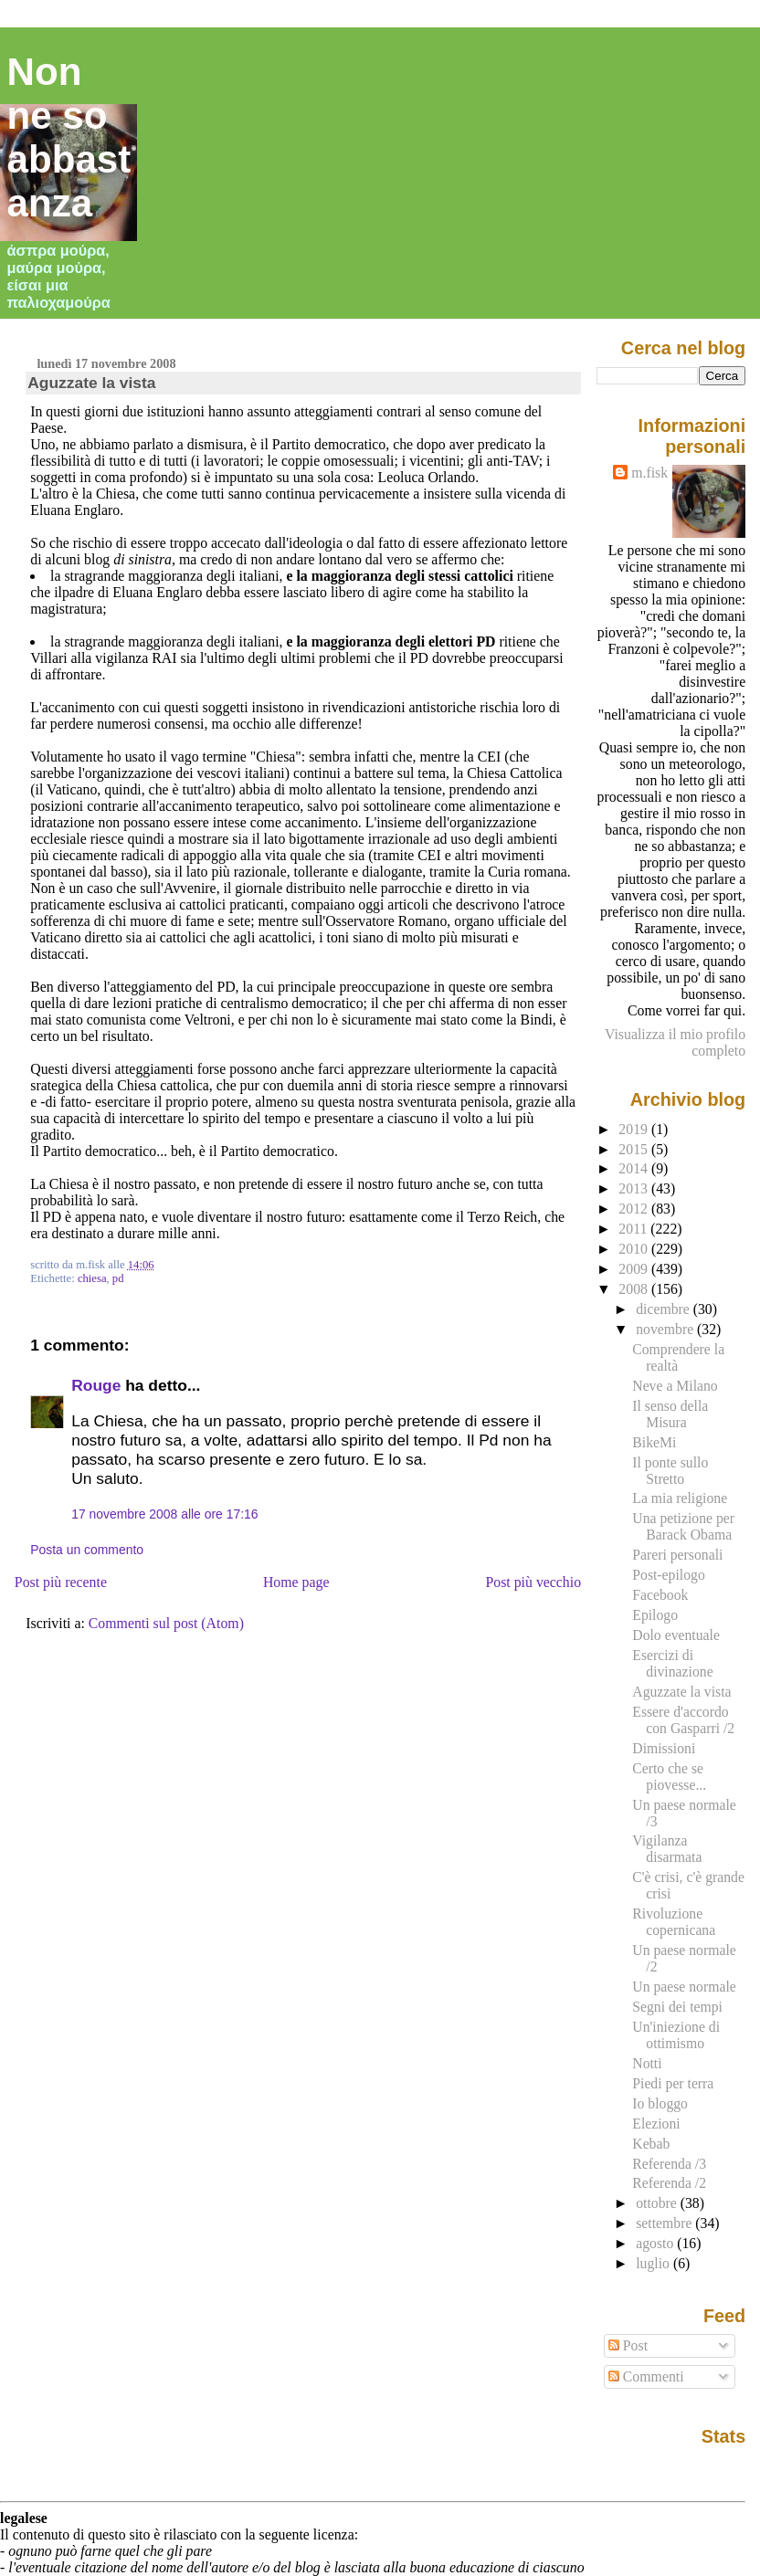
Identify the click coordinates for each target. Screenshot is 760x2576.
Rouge (96, 1385)
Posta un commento (86, 1549)
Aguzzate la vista (91, 382)
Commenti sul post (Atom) (166, 1623)
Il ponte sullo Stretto (670, 1471)
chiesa (92, 1278)
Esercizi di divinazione (672, 1663)
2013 (634, 1188)
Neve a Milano (674, 1385)
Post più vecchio (533, 1582)
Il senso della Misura (670, 1414)
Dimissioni (663, 1748)
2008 (634, 1289)
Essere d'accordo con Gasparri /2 (683, 1720)
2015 (634, 1149)
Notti (646, 2063)
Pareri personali (677, 1554)
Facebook (660, 1595)
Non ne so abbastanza (69, 137)
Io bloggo (660, 2103)
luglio (654, 2263)
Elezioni (656, 2123)
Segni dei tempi (677, 2006)
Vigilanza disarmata (667, 1849)
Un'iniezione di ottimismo (676, 2035)
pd (118, 1278)
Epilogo (655, 1615)
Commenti (646, 2376)
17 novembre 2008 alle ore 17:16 (164, 1514)
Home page (296, 1582)
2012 (634, 1208)
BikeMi (654, 1442)
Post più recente (61, 1582)
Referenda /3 (669, 2163)
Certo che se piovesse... (669, 1777)
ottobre (658, 2203)
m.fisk (649, 472)
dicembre (664, 1309)
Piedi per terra (672, 2083)
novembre (666, 1329)
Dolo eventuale (676, 1635)
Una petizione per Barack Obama (683, 1526)
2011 (634, 1228)
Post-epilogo (668, 1574)
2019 (634, 1129)
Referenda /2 (669, 2183)
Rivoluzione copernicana (673, 1922)
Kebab (651, 2143)
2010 (634, 1248)
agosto (656, 2243)
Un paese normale (683, 1986)
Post (628, 2345)
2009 (634, 1269)
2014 (634, 1168)
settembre (665, 2223)
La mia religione (679, 1498)
